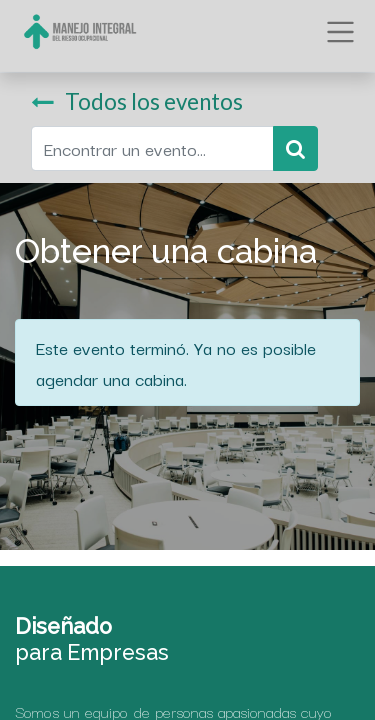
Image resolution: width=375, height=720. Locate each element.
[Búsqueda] (295, 148)
